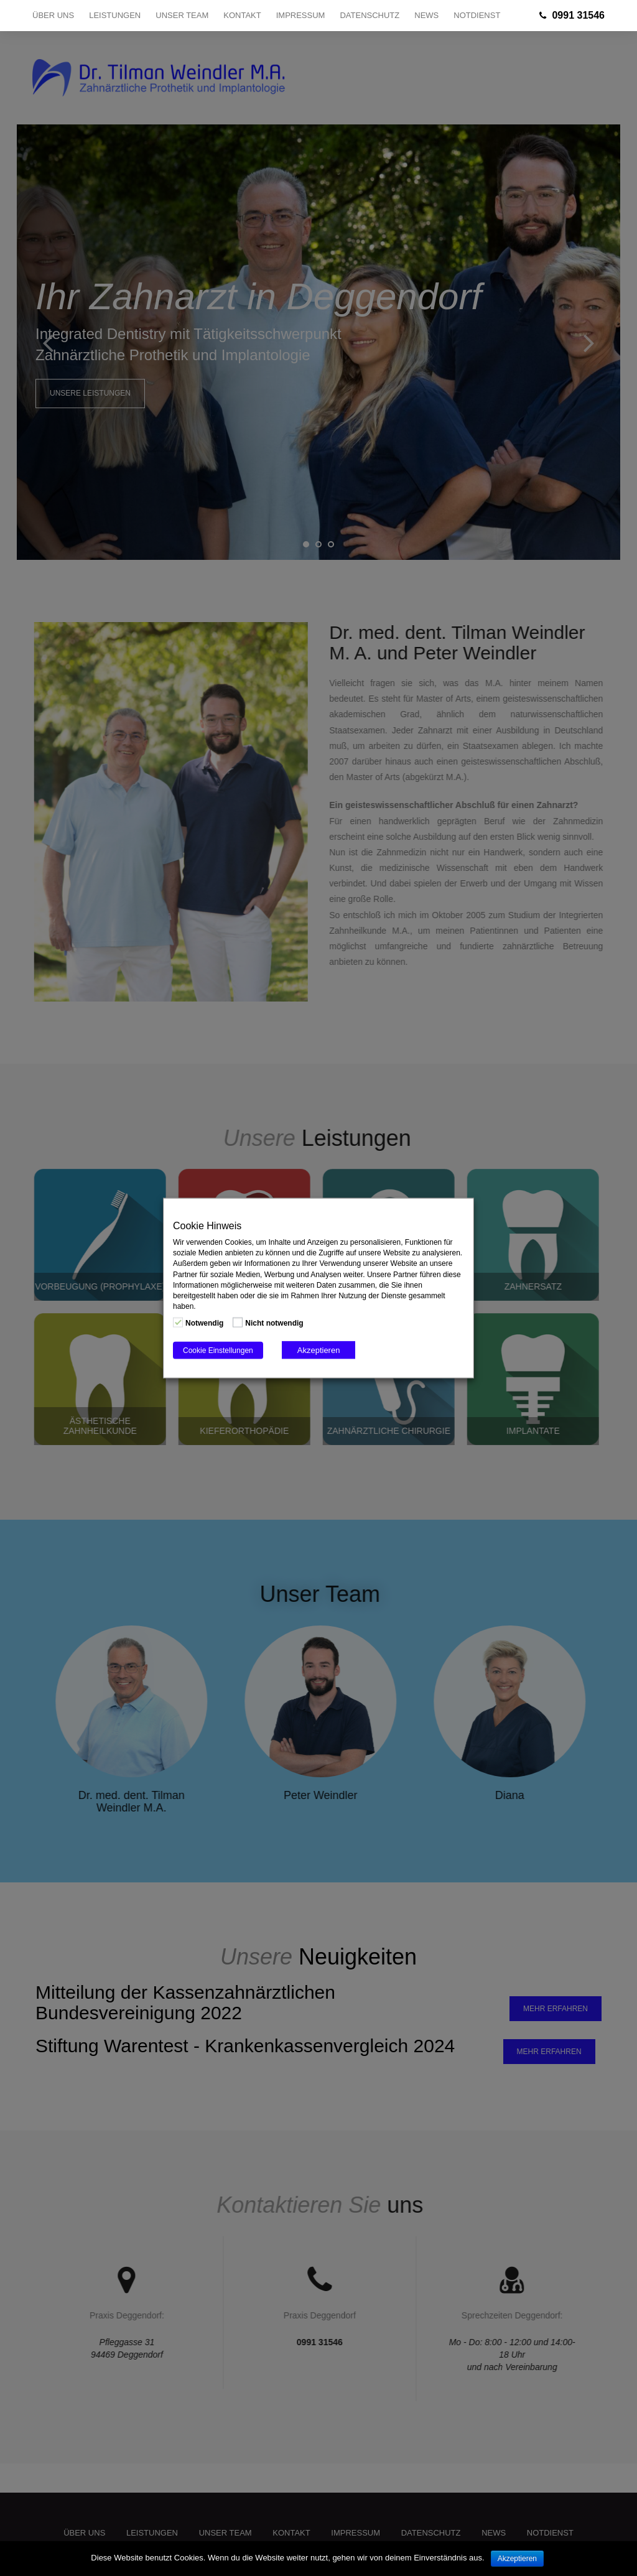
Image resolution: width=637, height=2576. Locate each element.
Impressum (300, 15)
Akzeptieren (318, 1350)
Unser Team (182, 15)
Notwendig (204, 1323)
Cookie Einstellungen (218, 1350)
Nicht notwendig (274, 1323)
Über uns (53, 15)
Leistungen (115, 15)
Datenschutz (369, 15)
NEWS (426, 15)
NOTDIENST (476, 15)
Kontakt (242, 15)
